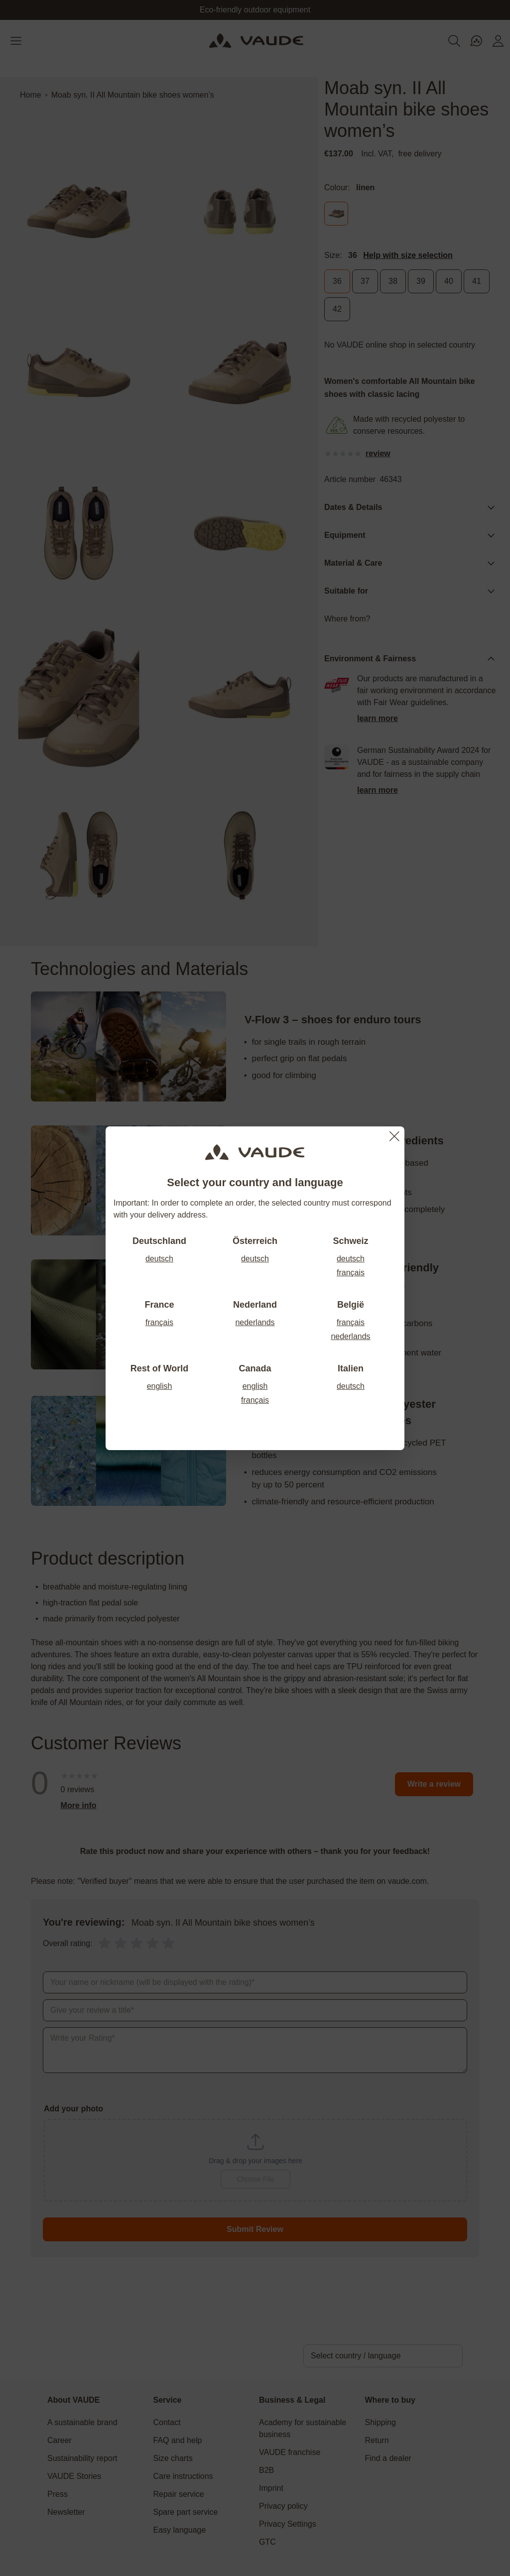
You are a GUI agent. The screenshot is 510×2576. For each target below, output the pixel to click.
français (351, 1272)
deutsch (159, 1258)
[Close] (394, 1136)
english (159, 1386)
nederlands (254, 1322)
